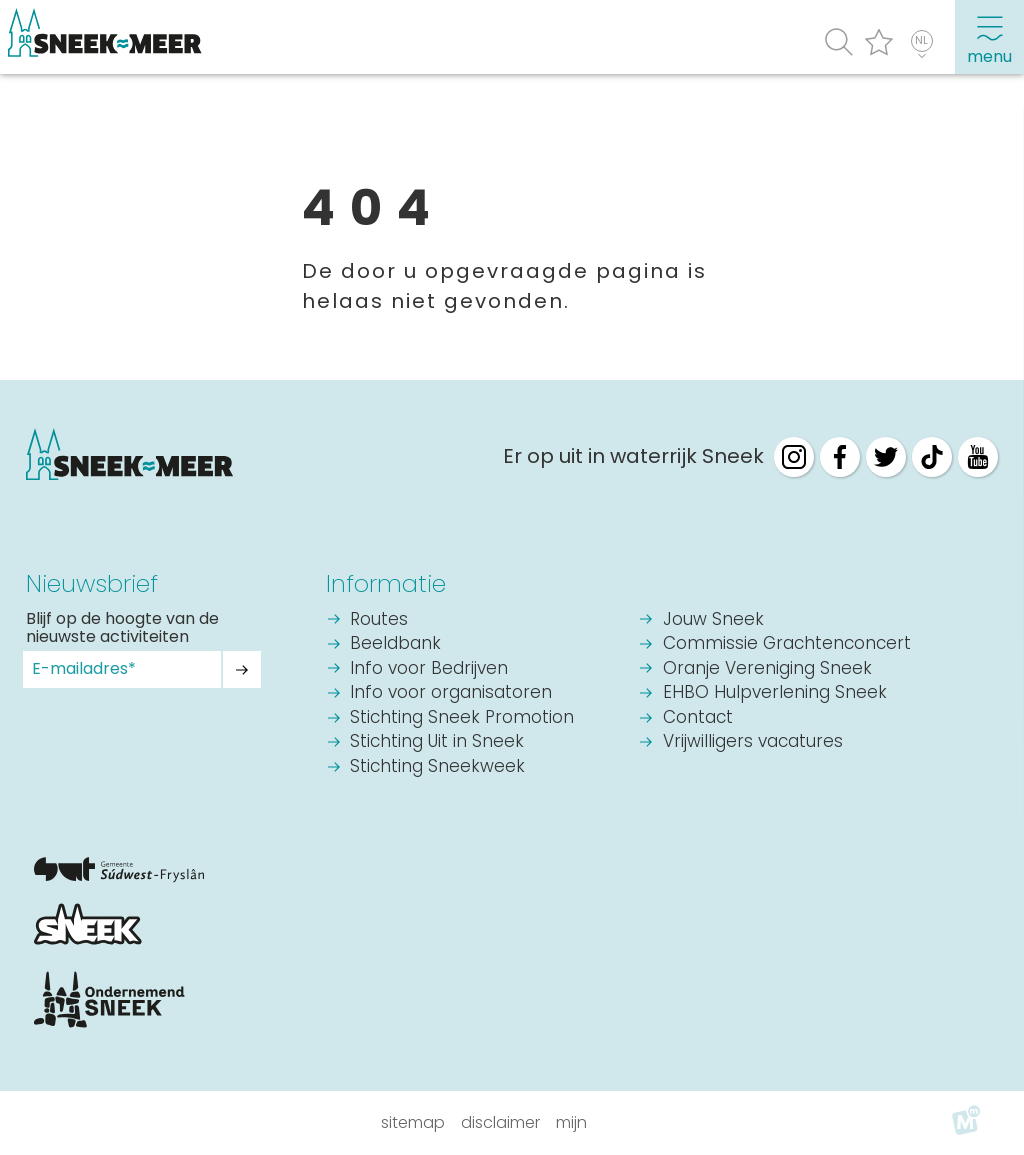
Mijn (571, 1122)
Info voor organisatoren (451, 693)
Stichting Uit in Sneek (437, 742)
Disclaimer (500, 1122)
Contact (698, 718)
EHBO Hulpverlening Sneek (775, 693)
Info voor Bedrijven (429, 669)
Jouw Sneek (713, 620)
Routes (379, 620)
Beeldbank (395, 644)
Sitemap (413, 1122)
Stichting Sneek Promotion (462, 718)
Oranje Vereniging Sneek (767, 669)
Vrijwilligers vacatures (753, 742)
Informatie (386, 583)
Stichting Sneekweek (437, 767)
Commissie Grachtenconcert (787, 644)
